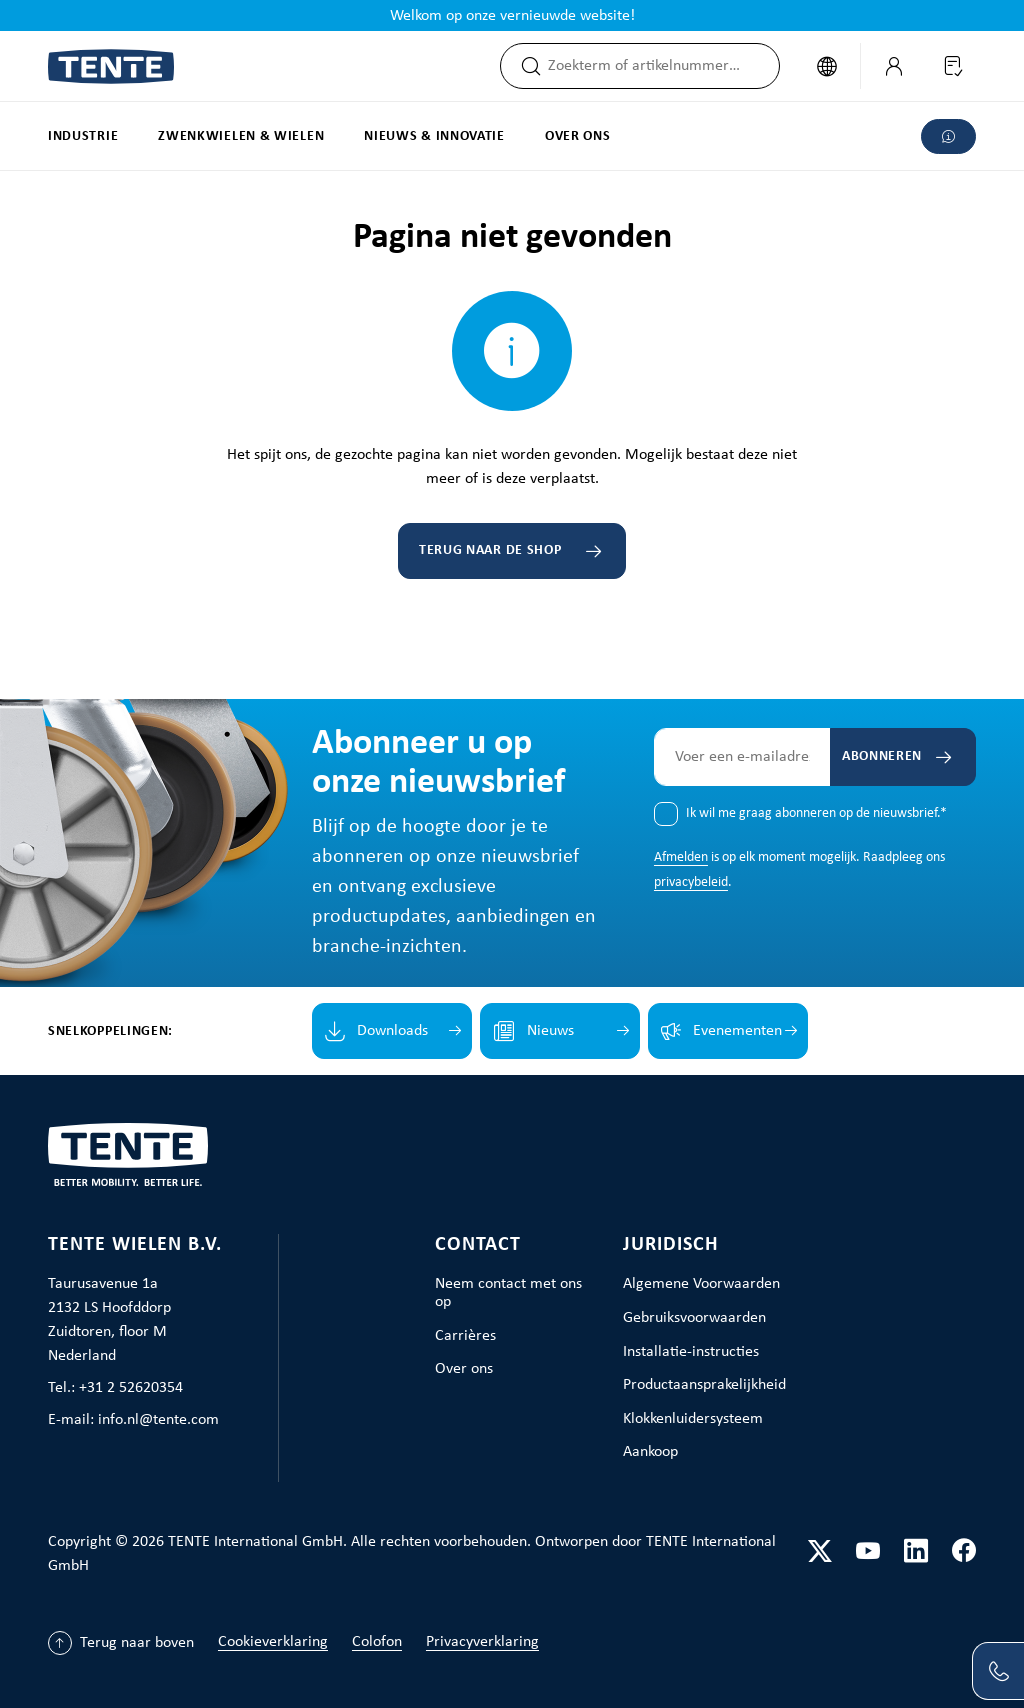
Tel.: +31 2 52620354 (115, 1388)
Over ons (464, 1369)
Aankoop (650, 1452)
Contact (478, 1245)
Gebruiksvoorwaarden (694, 1318)
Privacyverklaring (482, 1642)
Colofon (377, 1642)
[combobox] (662, 66)
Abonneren (880, 756)
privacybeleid (691, 882)
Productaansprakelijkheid (704, 1385)
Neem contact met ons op (508, 1293)
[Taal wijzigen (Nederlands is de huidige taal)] (826, 66)
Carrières (465, 1336)
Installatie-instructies (691, 1352)
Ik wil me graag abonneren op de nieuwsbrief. (816, 813)
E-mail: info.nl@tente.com (133, 1420)
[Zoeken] (524, 66)
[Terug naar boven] (121, 1643)
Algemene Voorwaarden (701, 1284)
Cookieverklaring (273, 1642)
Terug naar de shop (490, 550)
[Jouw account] (893, 66)
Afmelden (681, 857)
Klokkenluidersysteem (693, 1419)
